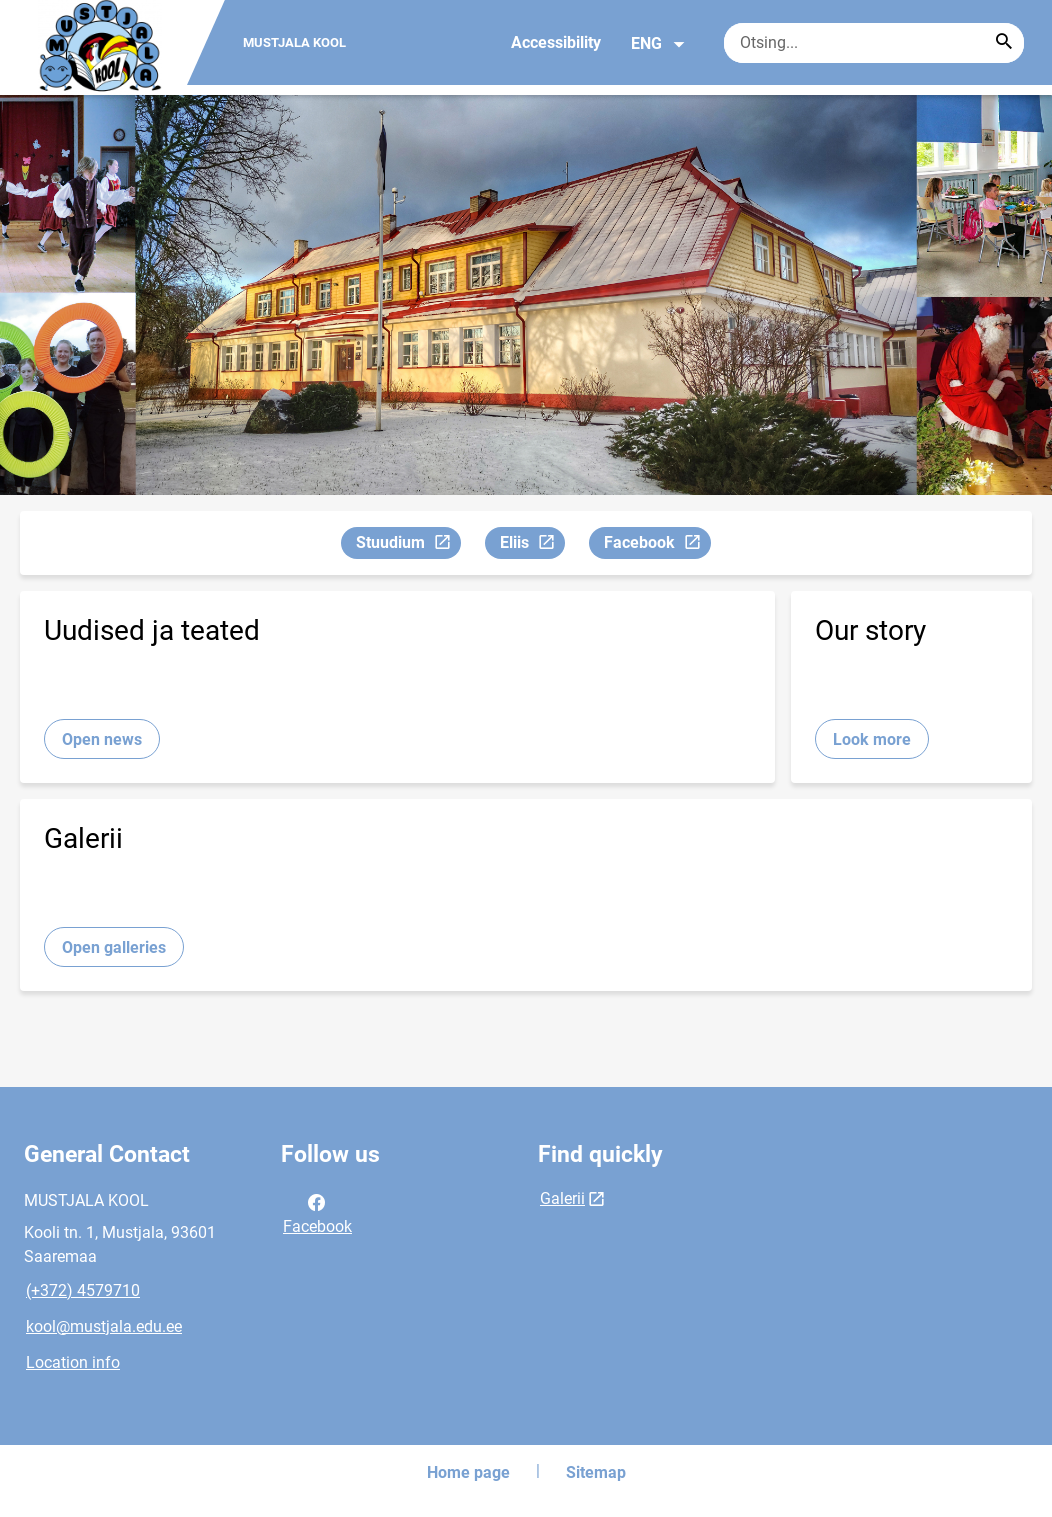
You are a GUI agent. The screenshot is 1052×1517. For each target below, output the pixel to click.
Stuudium (408, 545)
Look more (872, 739)
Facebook (657, 545)
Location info (73, 1362)
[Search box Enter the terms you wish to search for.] (874, 43)
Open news (102, 739)
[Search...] (1004, 43)
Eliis (532, 545)
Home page (468, 1472)
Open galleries (114, 947)
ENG (658, 44)
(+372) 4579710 (83, 1290)
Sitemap (596, 1472)
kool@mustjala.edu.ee (104, 1326)
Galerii (562, 1198)
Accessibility (556, 42)
